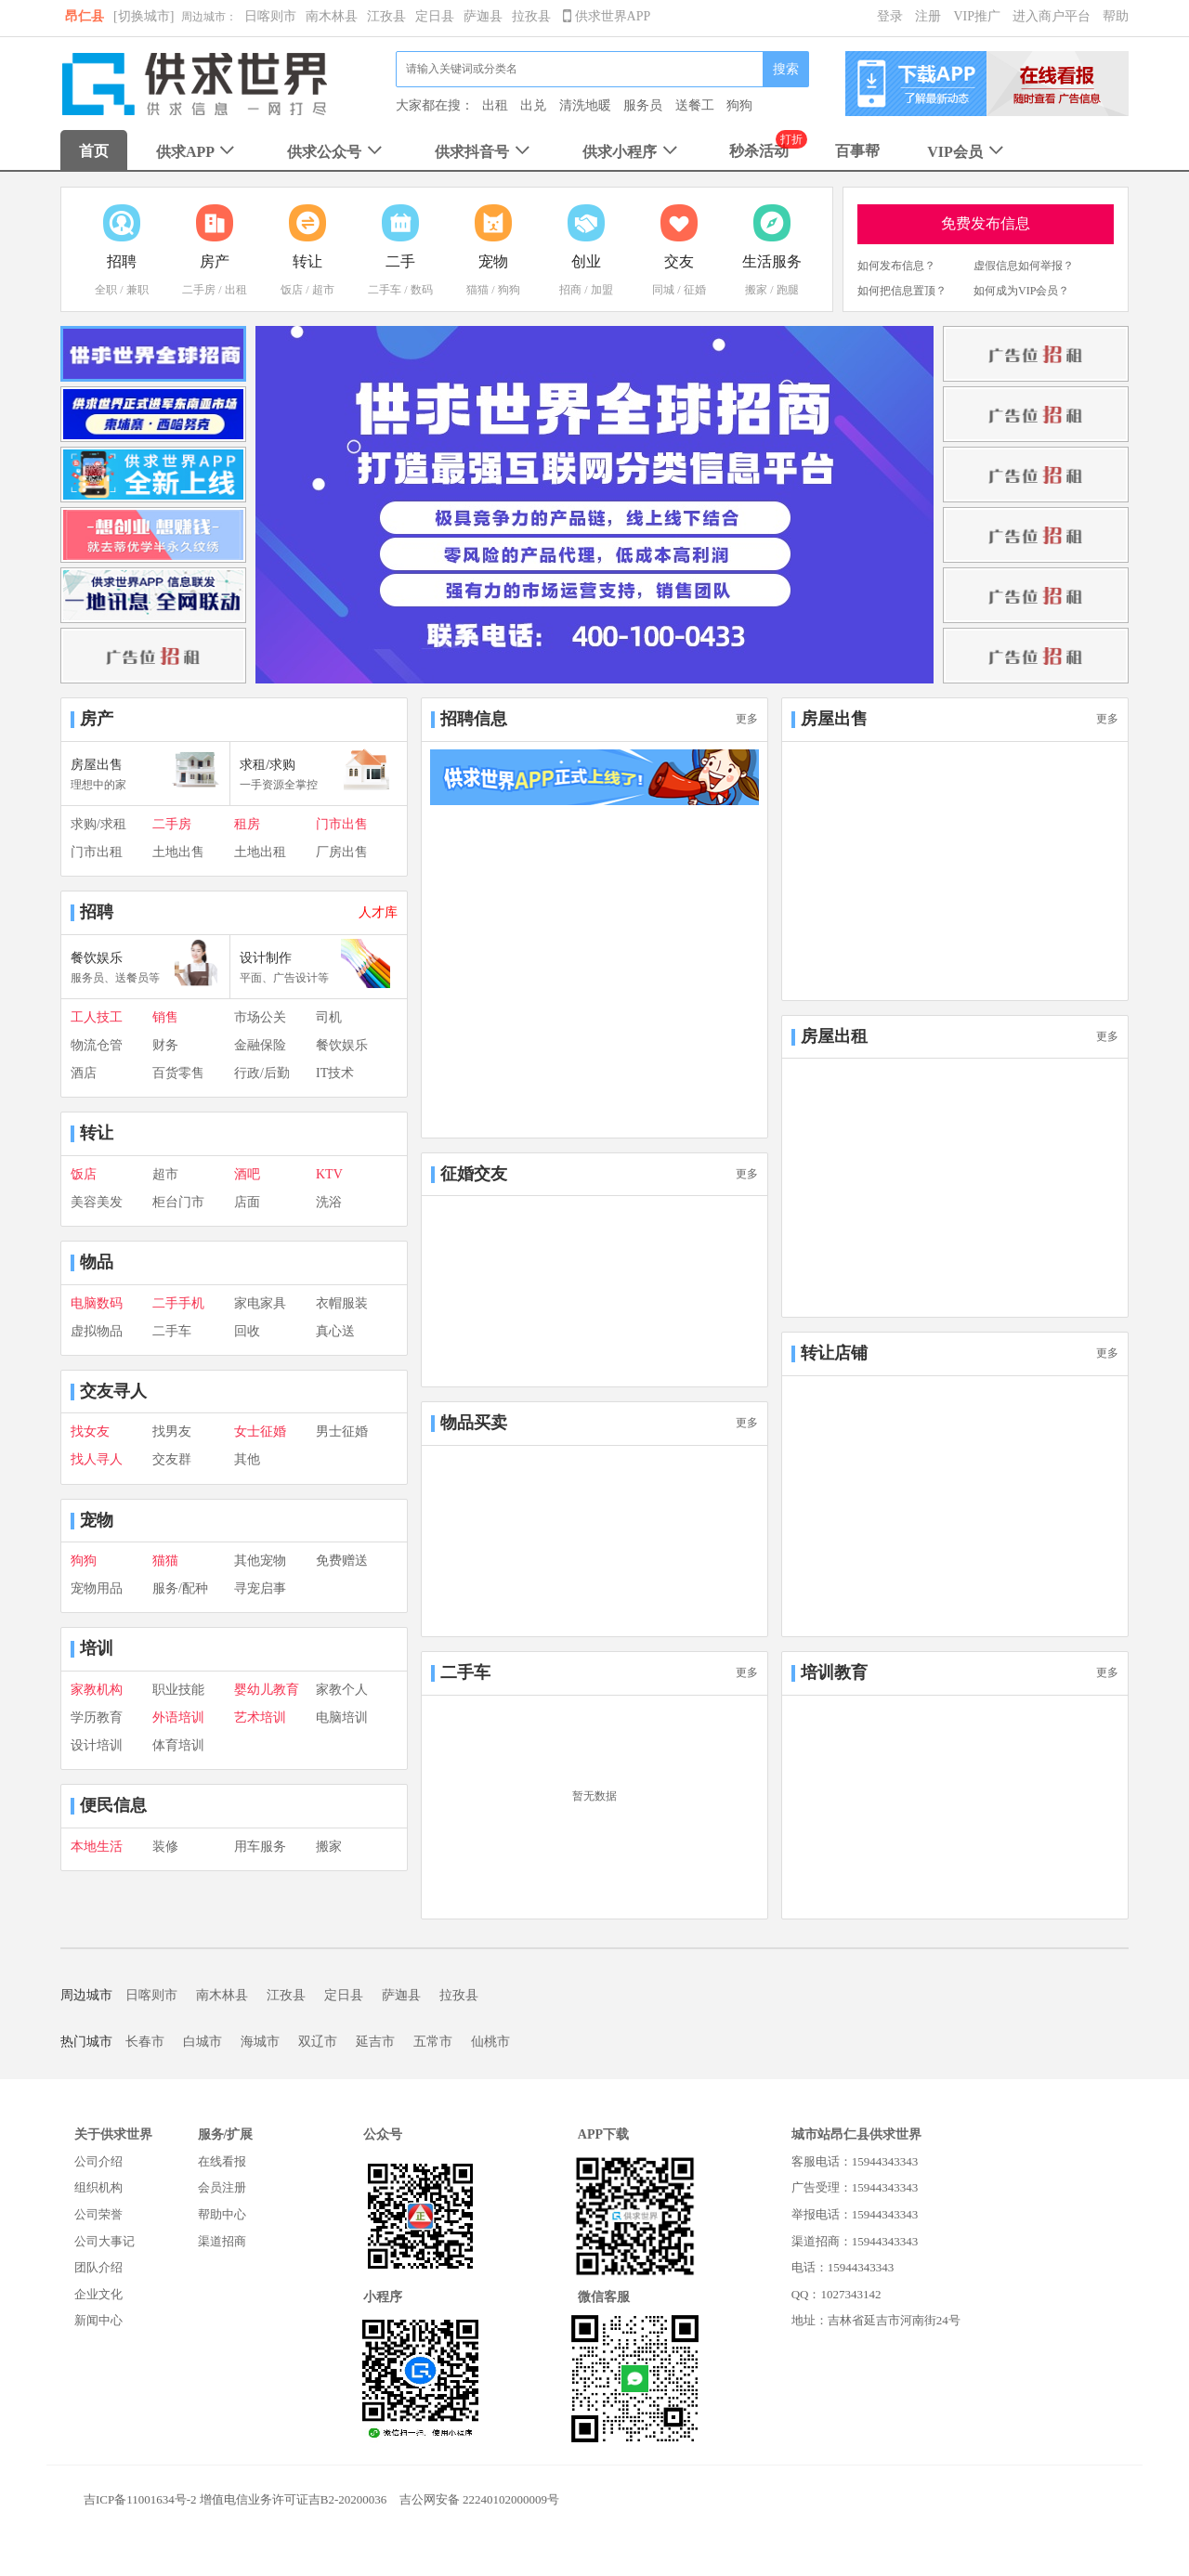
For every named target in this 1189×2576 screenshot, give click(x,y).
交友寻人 (113, 1391)
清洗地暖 (585, 105)
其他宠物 (260, 1561)
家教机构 (97, 1690)
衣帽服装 (342, 1303)
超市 (323, 289)
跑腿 (788, 289)
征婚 (695, 289)
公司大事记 (104, 2241)
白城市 (202, 2042)
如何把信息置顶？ (902, 290)
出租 (495, 105)
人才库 (378, 912)
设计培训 (97, 1745)
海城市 (260, 2042)
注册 (928, 16)
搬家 (756, 289)
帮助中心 (222, 2214)
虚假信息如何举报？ (1023, 265)
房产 (96, 718)
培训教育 (834, 1672)
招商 (570, 289)
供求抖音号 (484, 152)
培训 (96, 1648)
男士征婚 (342, 1431)
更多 (747, 718)
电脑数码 (97, 1303)
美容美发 (97, 1202)
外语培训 (178, 1717)
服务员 (642, 105)
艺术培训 (260, 1717)
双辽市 (317, 2042)
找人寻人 (97, 1459)
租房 (247, 824)
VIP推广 (976, 16)
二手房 (199, 289)
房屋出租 (834, 1036)
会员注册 (222, 2187)
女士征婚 (260, 1431)
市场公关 (260, 1017)
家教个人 (342, 1690)
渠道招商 (222, 2241)
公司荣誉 (98, 2214)
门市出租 (97, 852)
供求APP (197, 152)
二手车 (384, 289)
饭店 (292, 289)
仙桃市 (490, 2042)
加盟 (602, 289)
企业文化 (98, 2294)
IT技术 (335, 1073)
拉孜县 (531, 16)
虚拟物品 (97, 1331)
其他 (247, 1459)
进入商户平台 (1052, 16)
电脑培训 (342, 1717)
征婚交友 (473, 1173)
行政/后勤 (262, 1073)
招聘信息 (473, 718)
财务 (165, 1045)
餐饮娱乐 (342, 1045)
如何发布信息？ (896, 265)
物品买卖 (473, 1422)
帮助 (1116, 16)
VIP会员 (967, 152)
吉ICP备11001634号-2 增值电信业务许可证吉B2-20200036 (235, 2499)
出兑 (533, 105)
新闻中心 (98, 2320)
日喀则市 (270, 16)
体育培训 (178, 1745)
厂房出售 (342, 852)
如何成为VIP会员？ (1021, 290)
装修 (165, 1847)
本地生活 (97, 1847)
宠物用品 (97, 1588)
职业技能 (178, 1690)
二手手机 (178, 1303)
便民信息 (113, 1805)
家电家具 (260, 1303)
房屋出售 (834, 718)
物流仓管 (97, 1045)
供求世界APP (606, 16)
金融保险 (260, 1045)
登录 (890, 16)
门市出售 (342, 824)
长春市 (144, 2042)
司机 (329, 1017)
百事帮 (857, 151)
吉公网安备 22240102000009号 (479, 2499)
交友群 (171, 1459)
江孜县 (386, 16)
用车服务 (260, 1847)
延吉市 (375, 2042)
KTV (329, 1174)
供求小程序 (632, 152)
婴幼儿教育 (266, 1690)
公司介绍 (98, 2161)
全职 (106, 289)
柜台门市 (178, 1202)
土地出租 (260, 852)
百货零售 (178, 1073)
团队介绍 (98, 2267)
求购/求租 (98, 824)
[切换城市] (143, 16)
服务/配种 (180, 1588)
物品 (96, 1262)
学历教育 (97, 1717)
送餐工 (694, 105)
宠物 (96, 1520)
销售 (165, 1017)
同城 (663, 289)
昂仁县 (84, 16)
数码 (422, 289)
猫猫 (477, 289)
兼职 (137, 289)
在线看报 (222, 2161)
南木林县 (332, 16)
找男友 (171, 1431)
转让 (96, 1133)
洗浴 (329, 1202)
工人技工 (97, 1017)
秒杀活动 (759, 151)
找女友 (90, 1431)
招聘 (96, 912)
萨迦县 (483, 16)
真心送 (335, 1331)
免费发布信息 (985, 223)
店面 (247, 1202)
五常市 (432, 2042)
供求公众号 (336, 152)
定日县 (434, 16)
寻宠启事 (260, 1588)
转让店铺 (834, 1353)
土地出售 (178, 852)
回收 (247, 1331)
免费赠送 (342, 1561)
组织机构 (98, 2187)
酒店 (84, 1073)
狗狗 (739, 105)
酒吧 (247, 1174)
